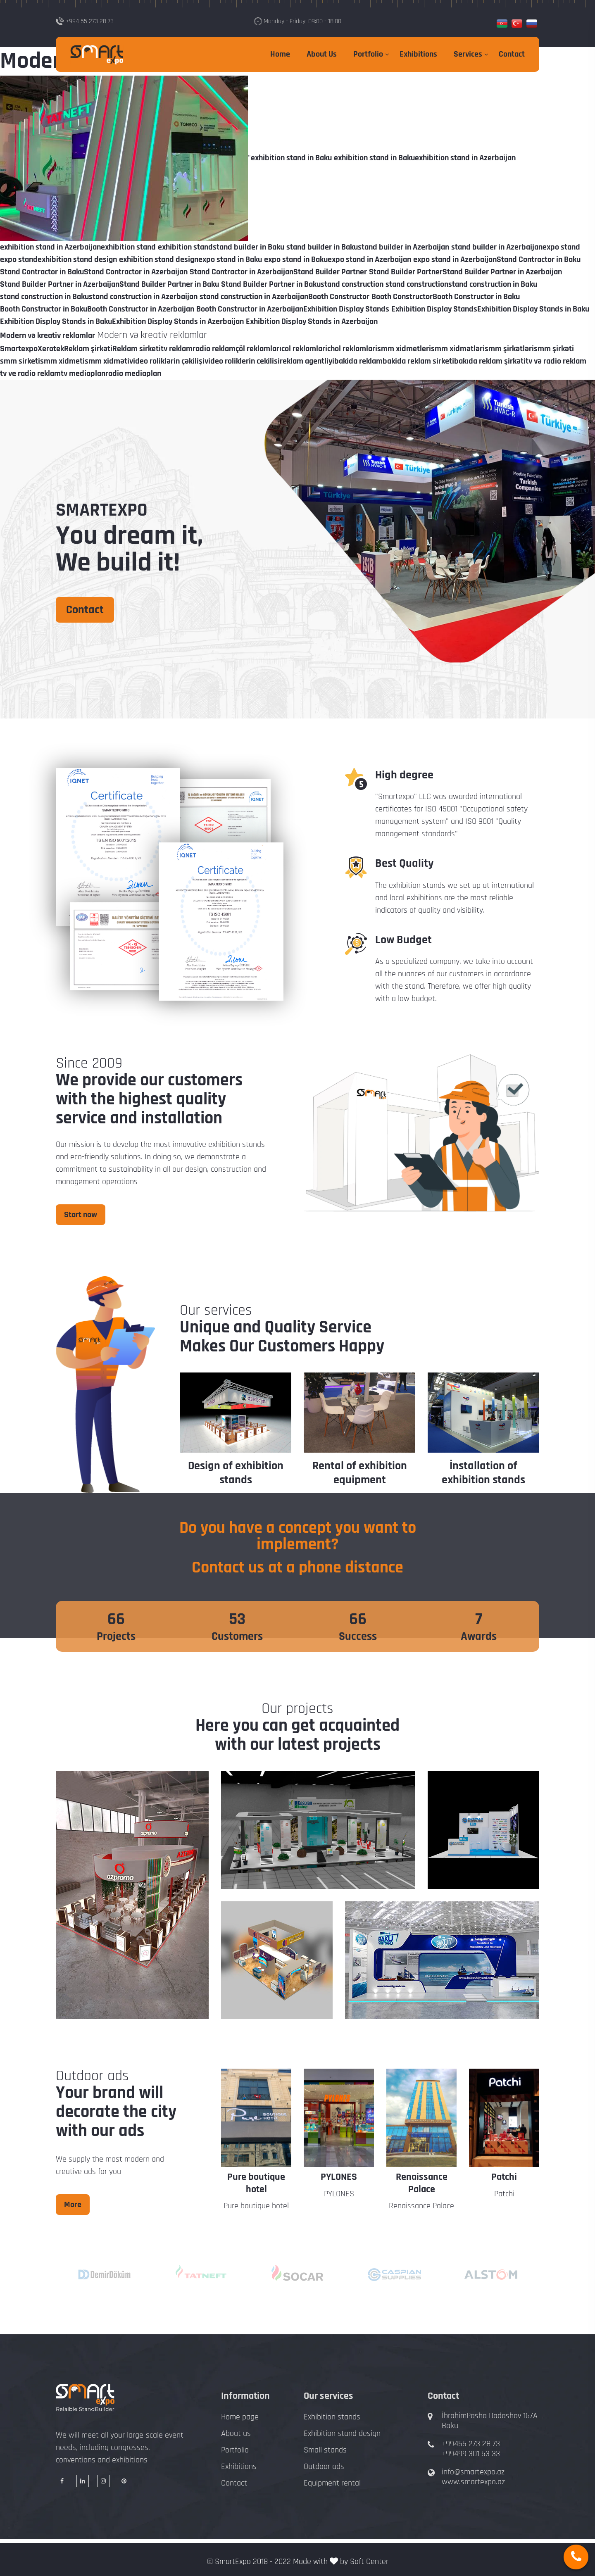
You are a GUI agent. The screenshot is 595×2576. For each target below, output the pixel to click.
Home (280, 54)
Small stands (325, 2450)
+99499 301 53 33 (471, 2454)
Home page (240, 2417)
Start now (80, 1214)
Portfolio (368, 54)
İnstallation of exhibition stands (483, 1473)
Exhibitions (418, 54)
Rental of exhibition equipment (359, 1473)
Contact (512, 54)
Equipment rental (332, 2483)
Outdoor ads (324, 2466)
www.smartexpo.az (473, 2482)
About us (236, 2433)
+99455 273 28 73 (471, 2444)
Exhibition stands (332, 2417)
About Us (322, 54)
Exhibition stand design (342, 2433)
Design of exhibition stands (235, 1473)
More (72, 2204)
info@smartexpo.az (473, 2472)
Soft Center (369, 2561)
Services (468, 54)
